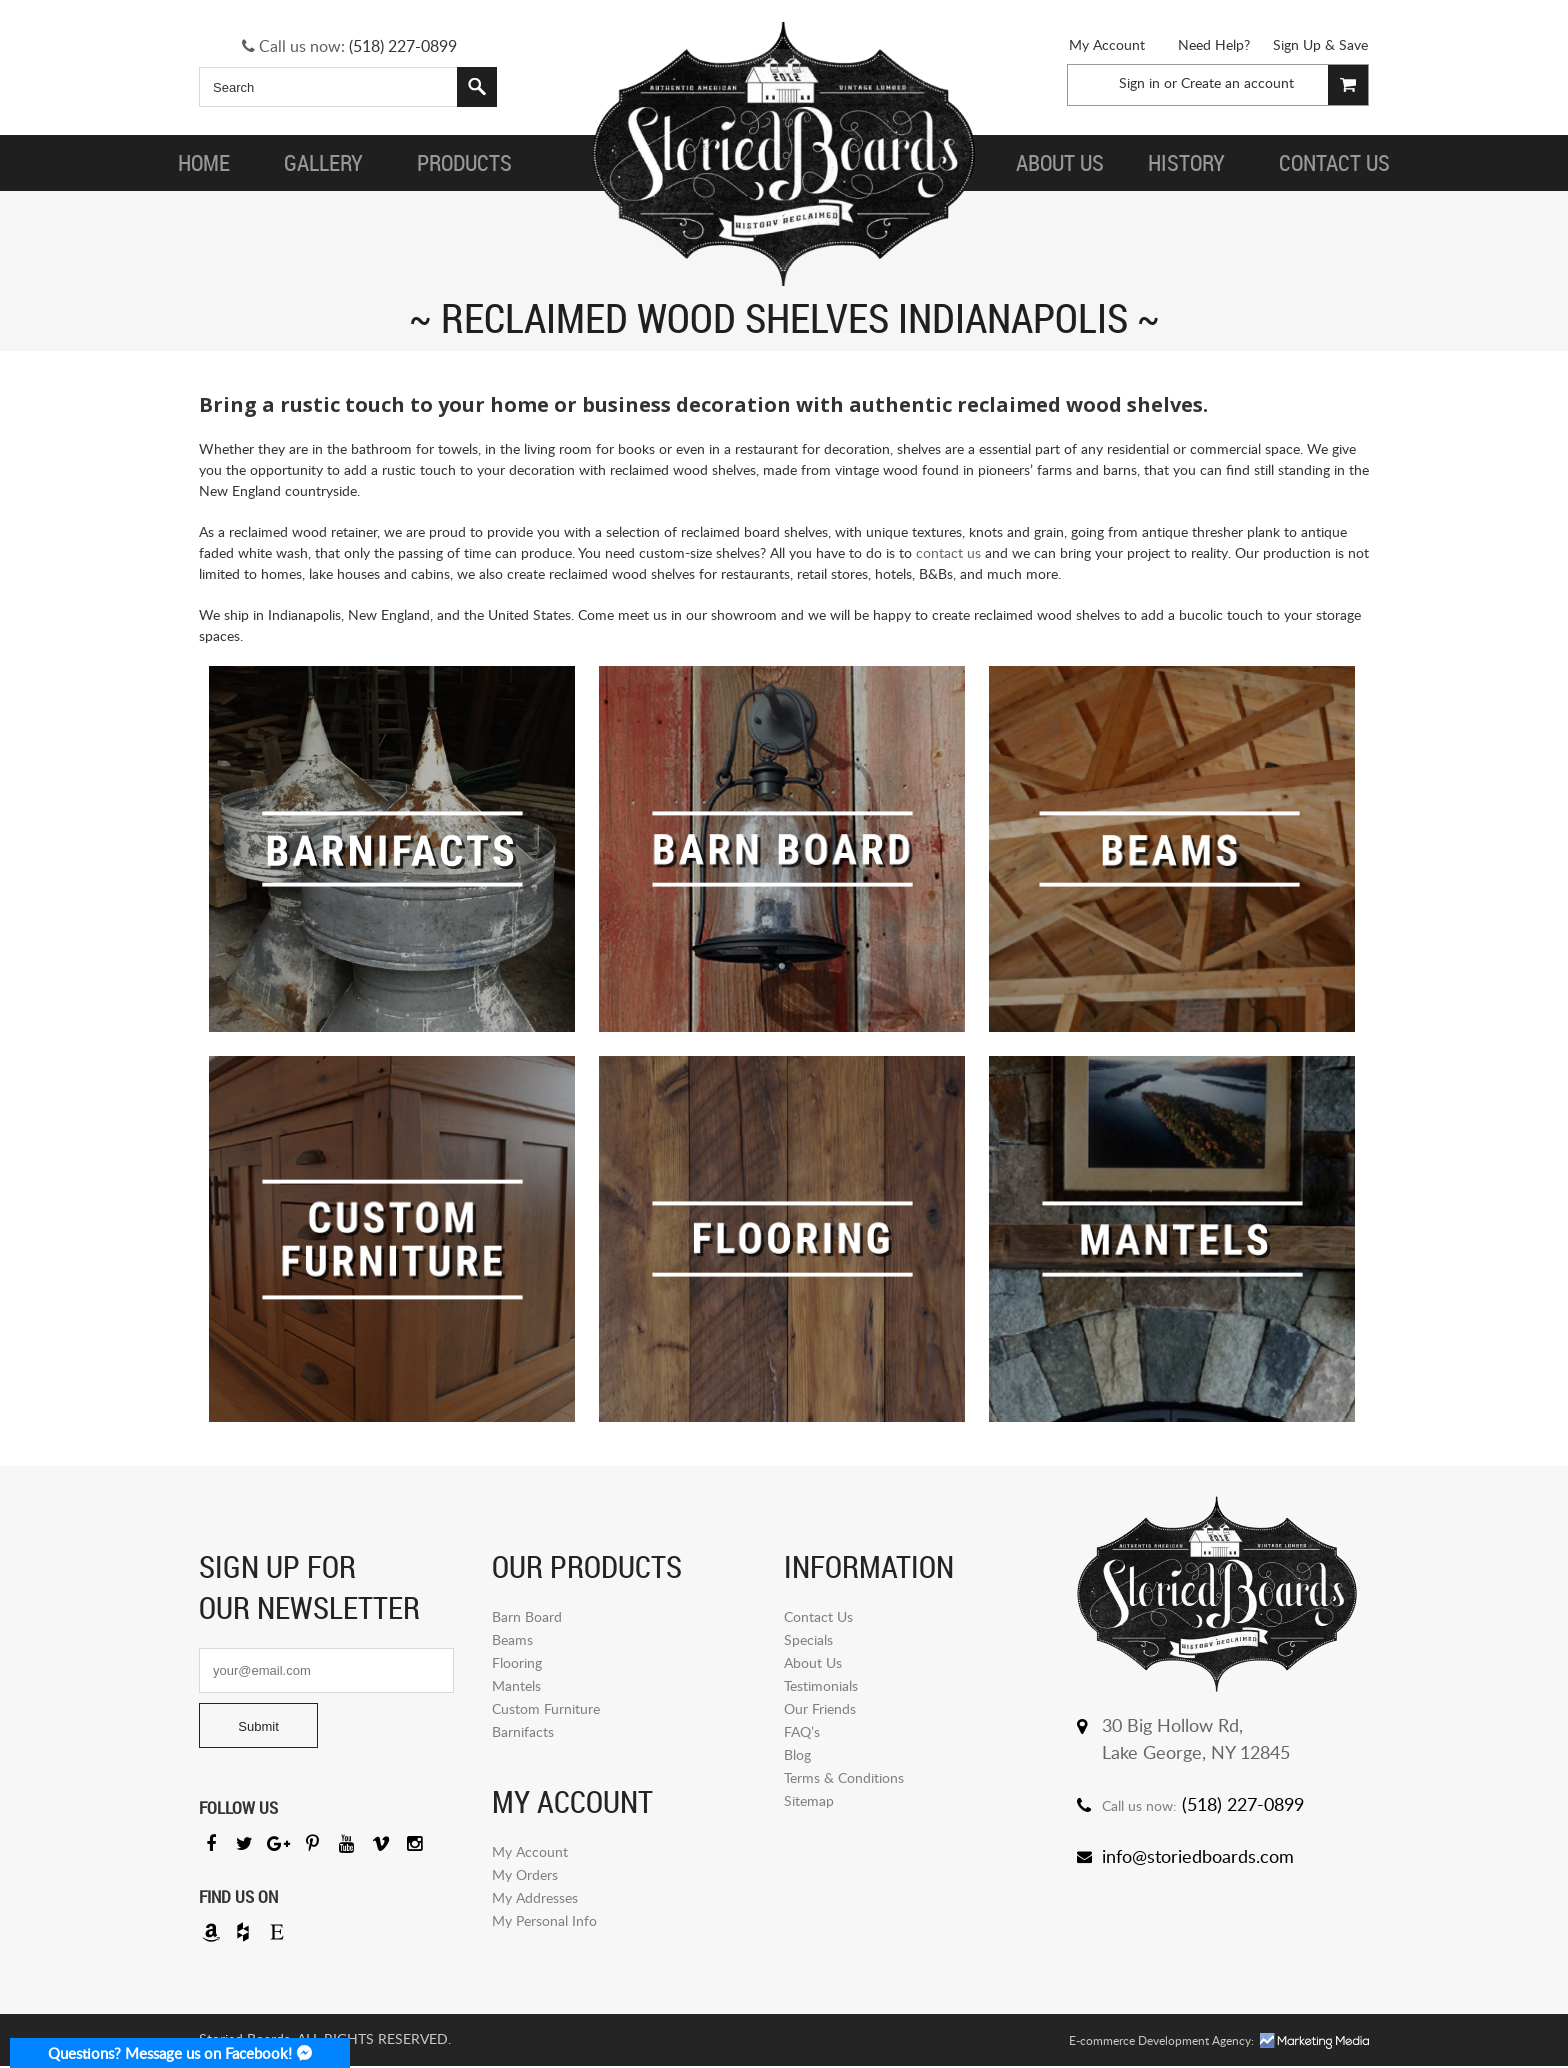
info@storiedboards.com (1198, 1856)
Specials (808, 1639)
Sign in (1139, 82)
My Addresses (535, 1897)
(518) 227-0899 (403, 46)
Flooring (517, 1662)
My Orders (525, 1874)
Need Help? (1214, 44)
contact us (948, 552)
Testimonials (821, 1685)
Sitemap (809, 1800)
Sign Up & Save (1320, 44)
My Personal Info (544, 1920)
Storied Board (784, 155)
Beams (512, 1639)
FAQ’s (802, 1731)
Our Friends (820, 1708)
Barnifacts (523, 1731)
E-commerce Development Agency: (1161, 2042)
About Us (813, 1662)
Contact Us (818, 1616)
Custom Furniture (546, 1708)
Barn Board (527, 1616)
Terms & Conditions (844, 1777)
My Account (1107, 44)
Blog (797, 1754)
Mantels (516, 1685)
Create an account (1237, 82)
